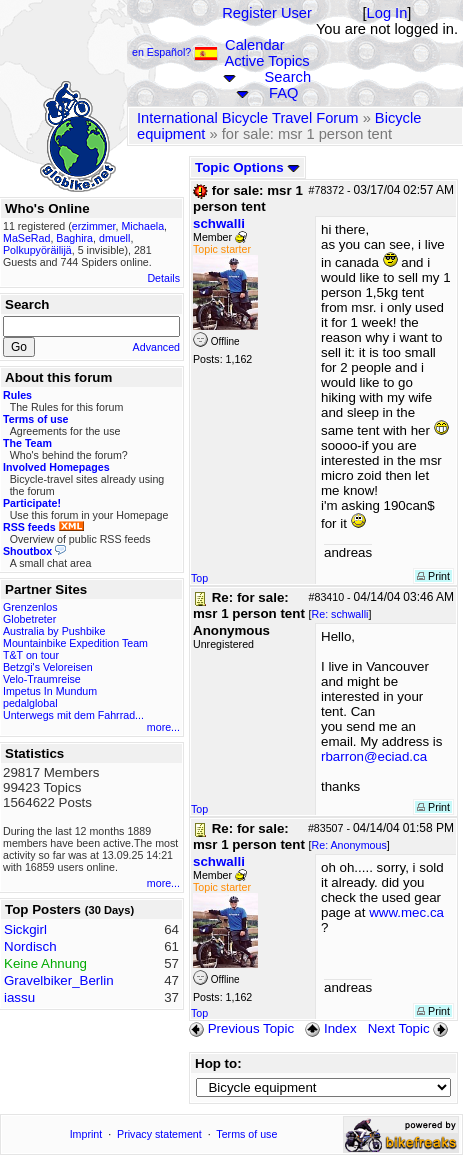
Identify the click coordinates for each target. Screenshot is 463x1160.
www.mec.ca (406, 912)
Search (288, 77)
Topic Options (247, 167)
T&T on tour (31, 655)
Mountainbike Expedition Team (75, 643)
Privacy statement (159, 1134)
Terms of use (246, 1134)
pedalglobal (30, 703)
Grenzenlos (30, 607)
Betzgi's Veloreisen (48, 667)
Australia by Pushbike (54, 631)
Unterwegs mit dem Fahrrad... (73, 715)
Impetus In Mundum (50, 691)
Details (163, 278)
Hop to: (218, 1063)
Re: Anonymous (349, 845)
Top (199, 578)
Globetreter (29, 619)
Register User (267, 13)
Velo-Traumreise (42, 679)
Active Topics (266, 61)
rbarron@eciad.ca (374, 756)
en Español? (175, 52)
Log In (387, 13)
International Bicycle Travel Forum (248, 118)
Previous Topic (241, 1028)
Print (433, 576)
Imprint (86, 1134)
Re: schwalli (340, 614)
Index (330, 1028)
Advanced (156, 347)
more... (163, 727)
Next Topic (410, 1028)
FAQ (283, 93)
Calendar (254, 45)
